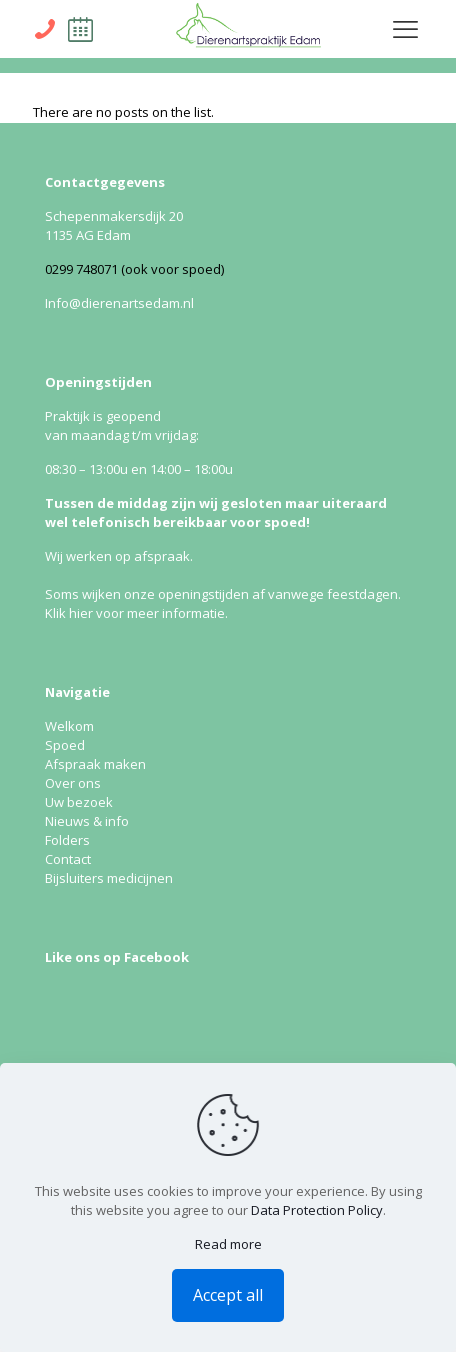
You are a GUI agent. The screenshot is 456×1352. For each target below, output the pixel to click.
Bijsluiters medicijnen (109, 878)
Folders (67, 840)
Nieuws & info (87, 821)
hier (81, 613)
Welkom (69, 726)
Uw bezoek (79, 802)
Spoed (65, 745)
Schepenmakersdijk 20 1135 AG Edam (114, 225)
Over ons (73, 783)
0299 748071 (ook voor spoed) (134, 269)
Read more (228, 1244)
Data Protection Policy (317, 1210)
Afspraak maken (95, 764)
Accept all (228, 1295)
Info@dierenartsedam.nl (119, 303)
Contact (68, 859)
